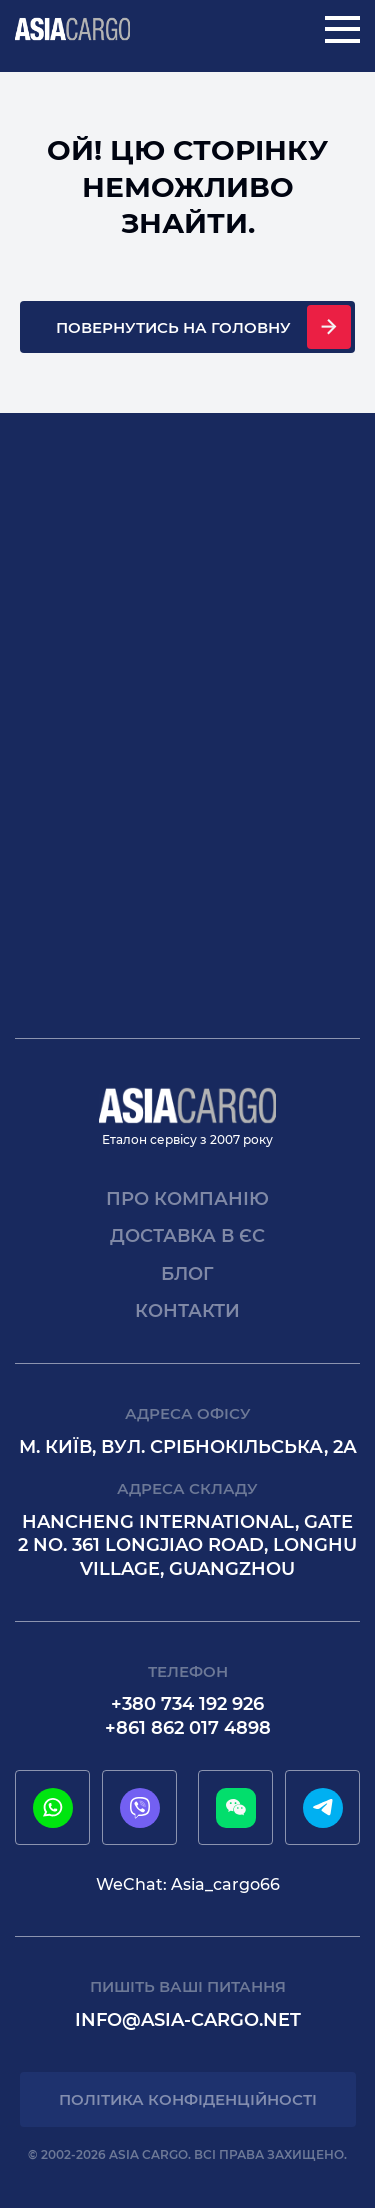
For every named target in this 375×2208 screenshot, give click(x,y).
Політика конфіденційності (188, 2099)
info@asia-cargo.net (188, 2020)
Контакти (187, 1311)
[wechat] (236, 1808)
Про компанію (187, 1199)
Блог (187, 1274)
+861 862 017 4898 (188, 1728)
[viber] (140, 1808)
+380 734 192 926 (187, 1704)
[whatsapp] (53, 1808)
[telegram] (323, 1808)
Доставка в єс (187, 1236)
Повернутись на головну (173, 327)
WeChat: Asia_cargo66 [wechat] (188, 1884)
